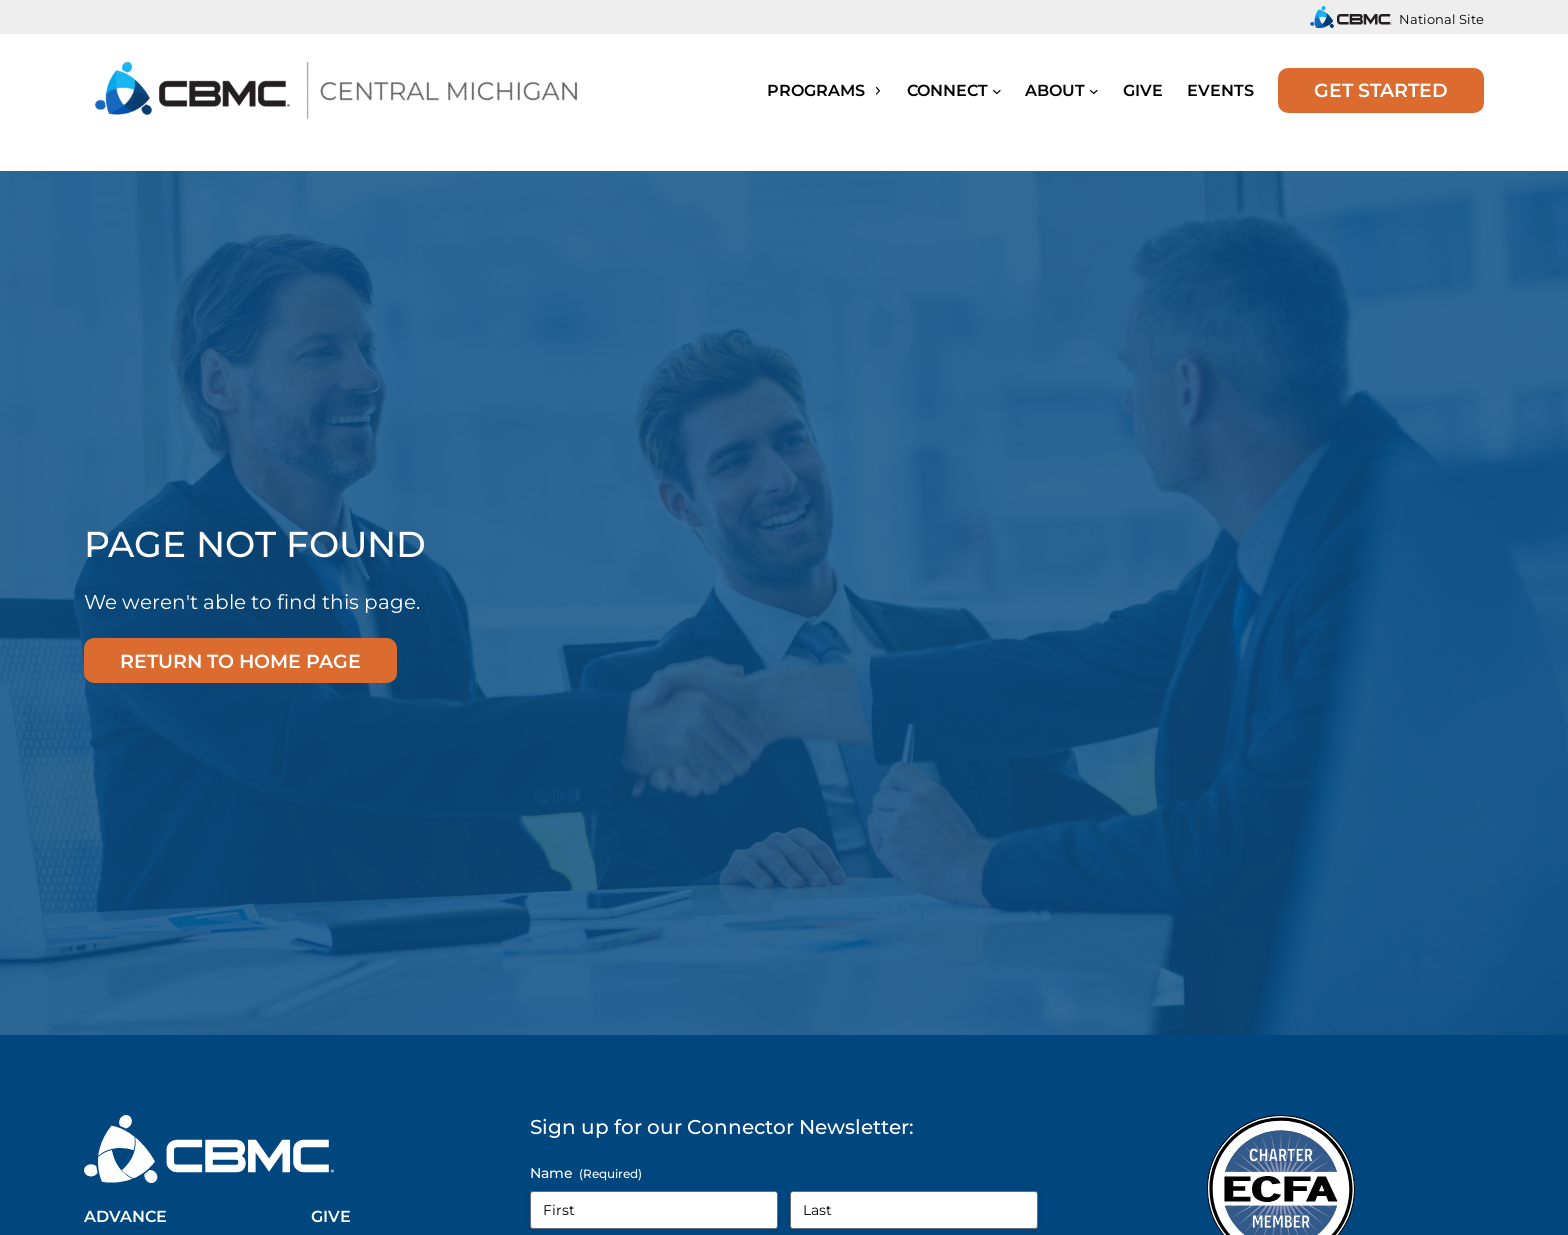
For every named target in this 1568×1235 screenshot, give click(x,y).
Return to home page (240, 661)
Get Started (1381, 90)
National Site (1441, 19)
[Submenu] (997, 90)
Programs (825, 90)
